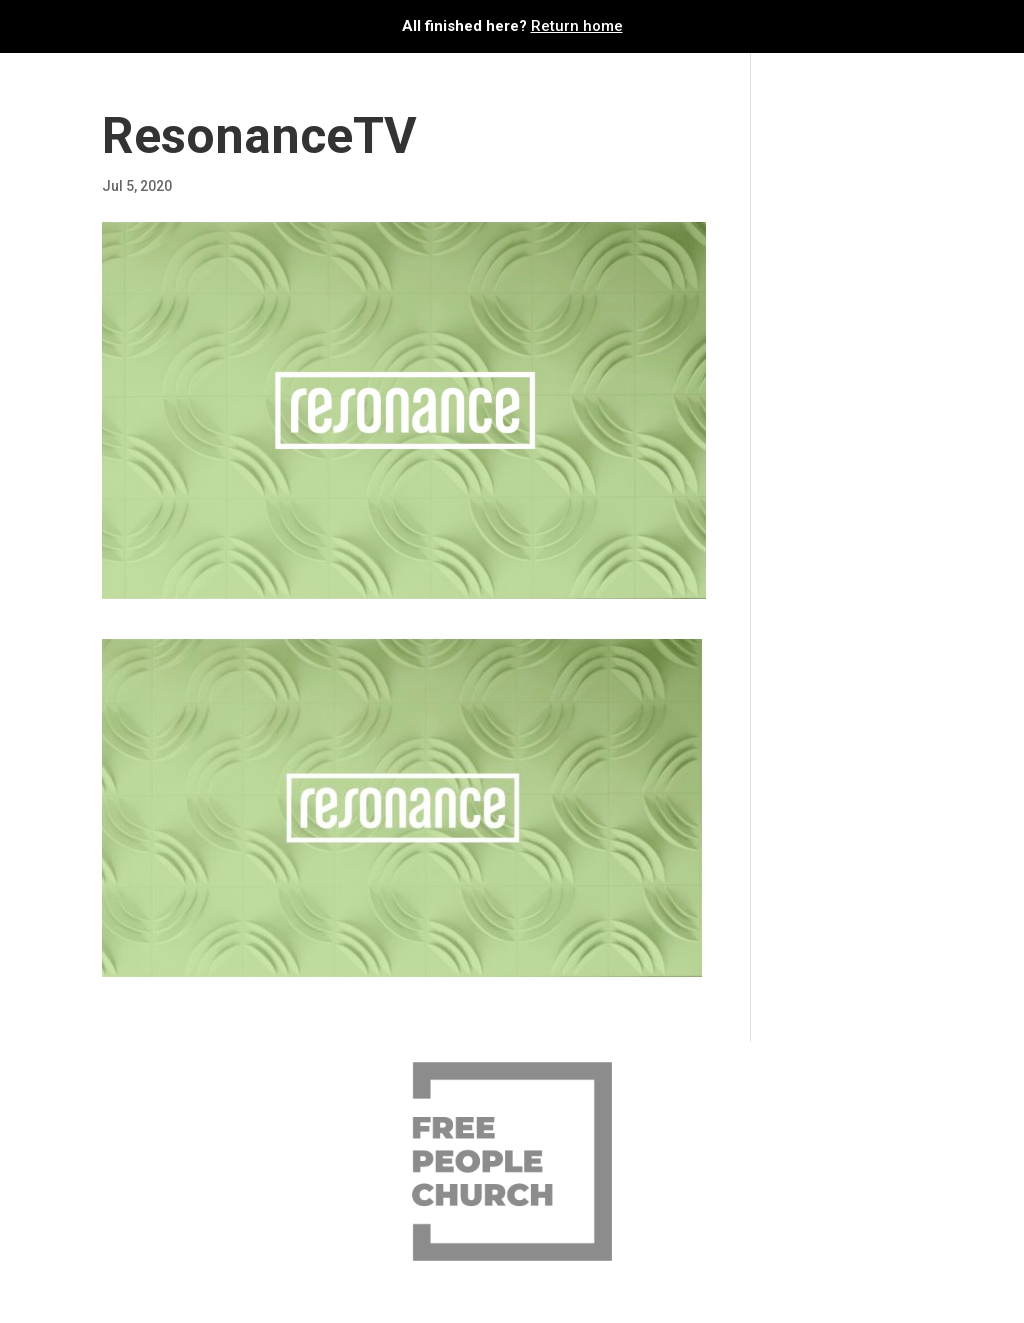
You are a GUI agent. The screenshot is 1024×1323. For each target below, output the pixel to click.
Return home (577, 26)
